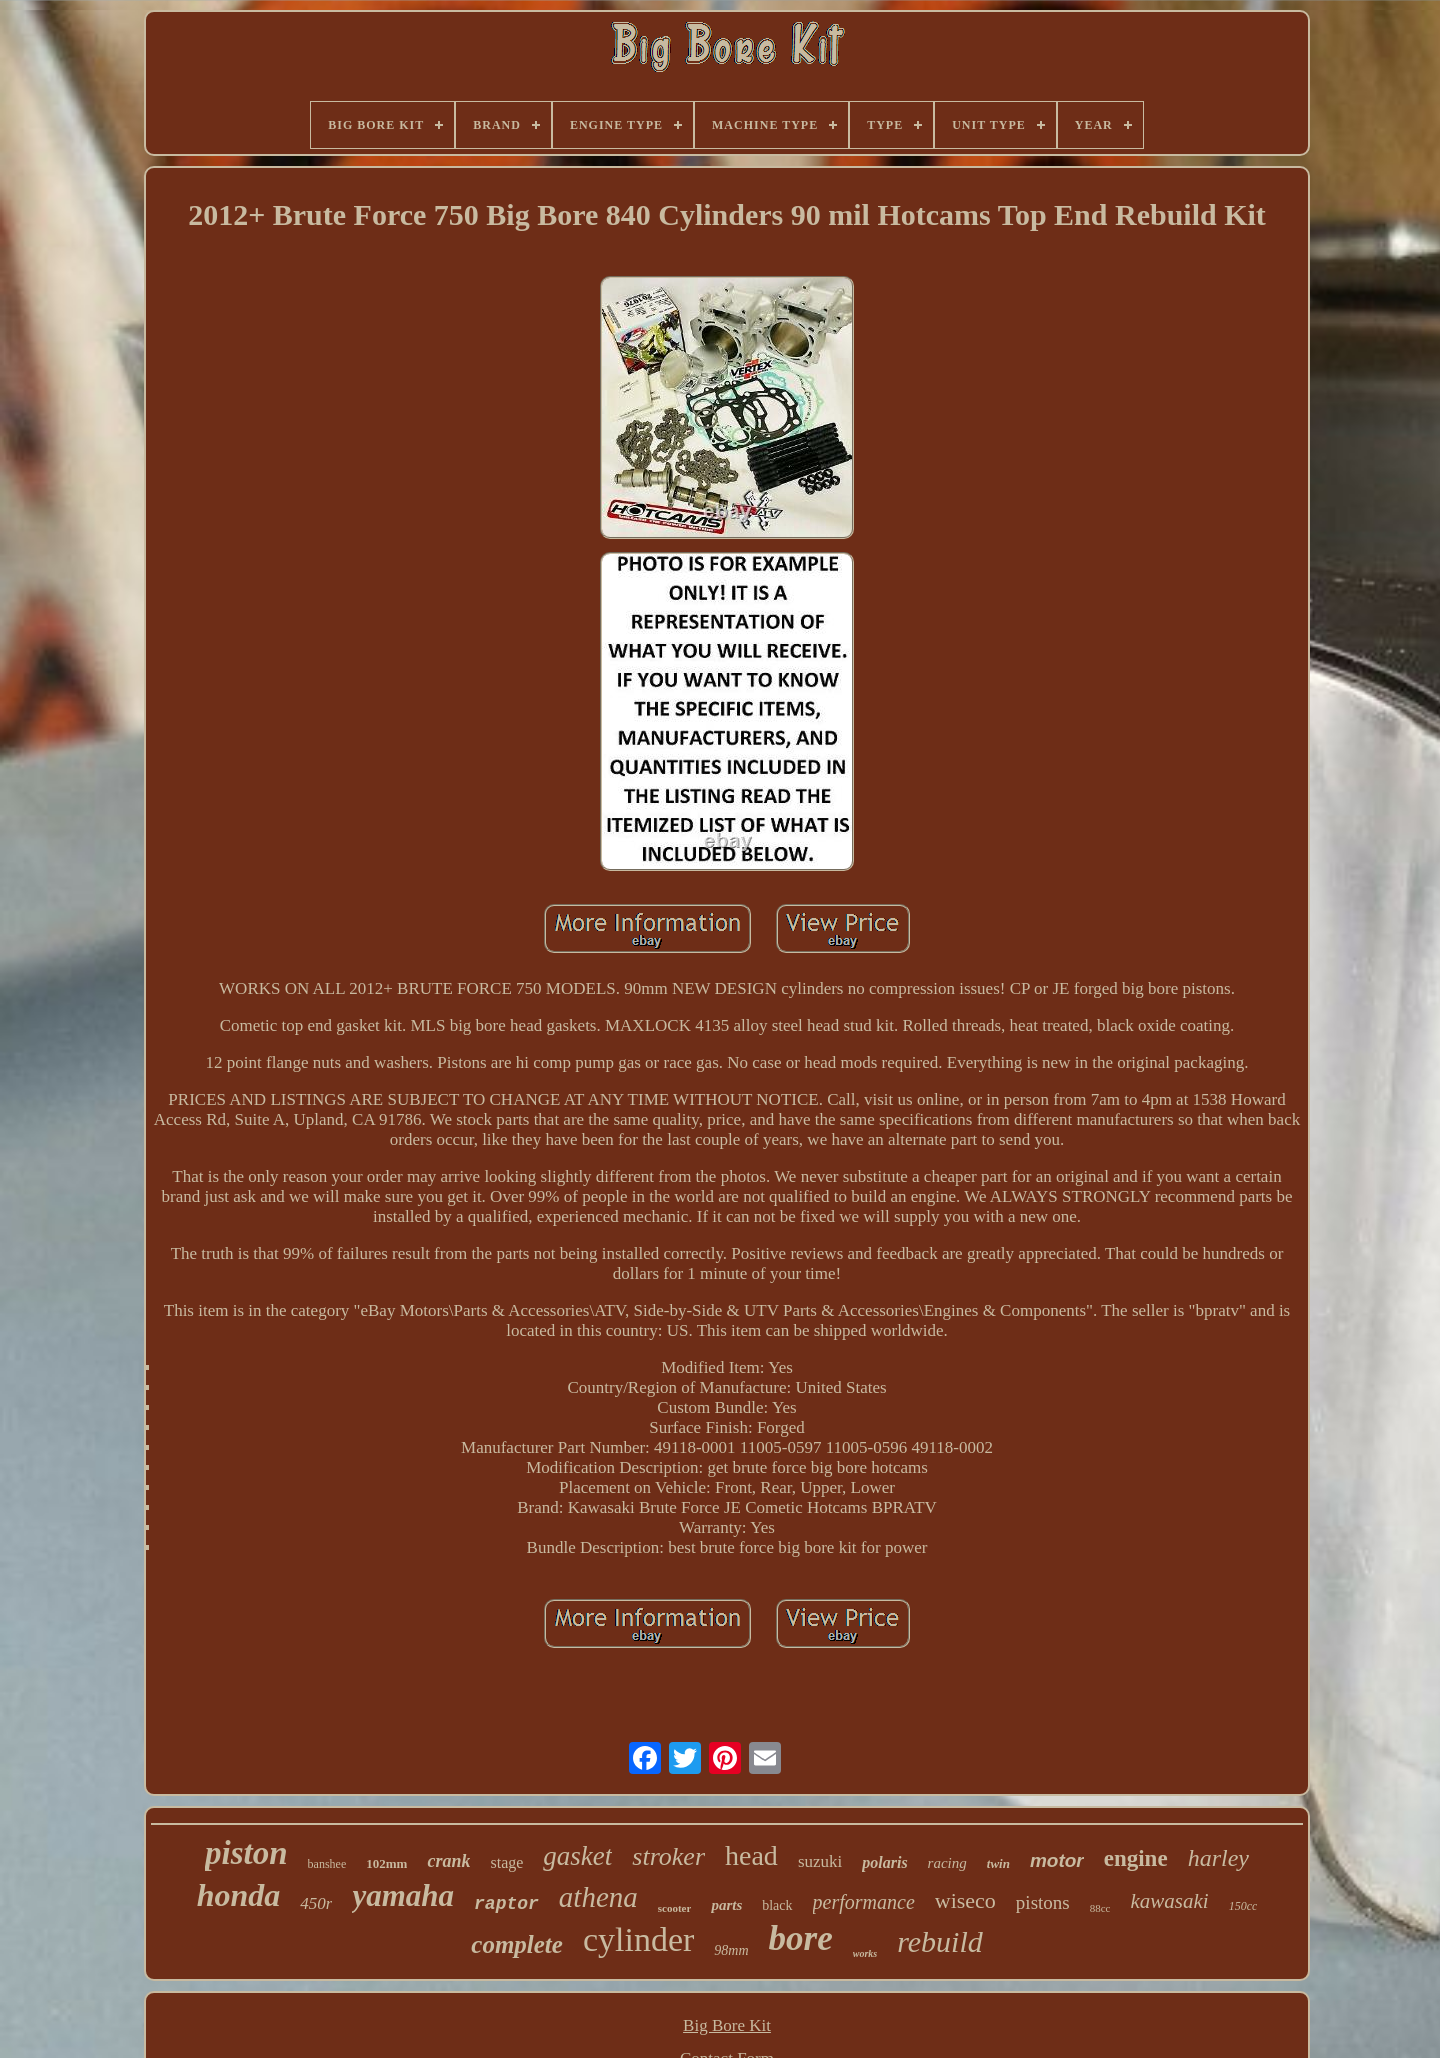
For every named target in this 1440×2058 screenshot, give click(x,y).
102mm (386, 1863)
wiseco (965, 1900)
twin (998, 1863)
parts (726, 1905)
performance (864, 1902)
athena (598, 1897)
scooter (675, 1908)
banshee (327, 1864)
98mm (731, 1950)
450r (316, 1903)
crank (448, 1861)
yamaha (403, 1895)
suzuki (820, 1861)
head (751, 1855)
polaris (884, 1862)
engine (1136, 1858)
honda (239, 1895)
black (777, 1905)
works (865, 1953)
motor (1057, 1860)
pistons (1043, 1902)
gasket (577, 1856)
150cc (1243, 1906)
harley (1218, 1858)
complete (517, 1944)
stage (506, 1862)
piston (246, 1853)
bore (801, 1938)
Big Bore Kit (727, 2025)
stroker (668, 1856)
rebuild (940, 1941)
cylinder (638, 1939)
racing (947, 1863)
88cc (1100, 1908)
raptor (506, 1904)
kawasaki (1169, 1901)
